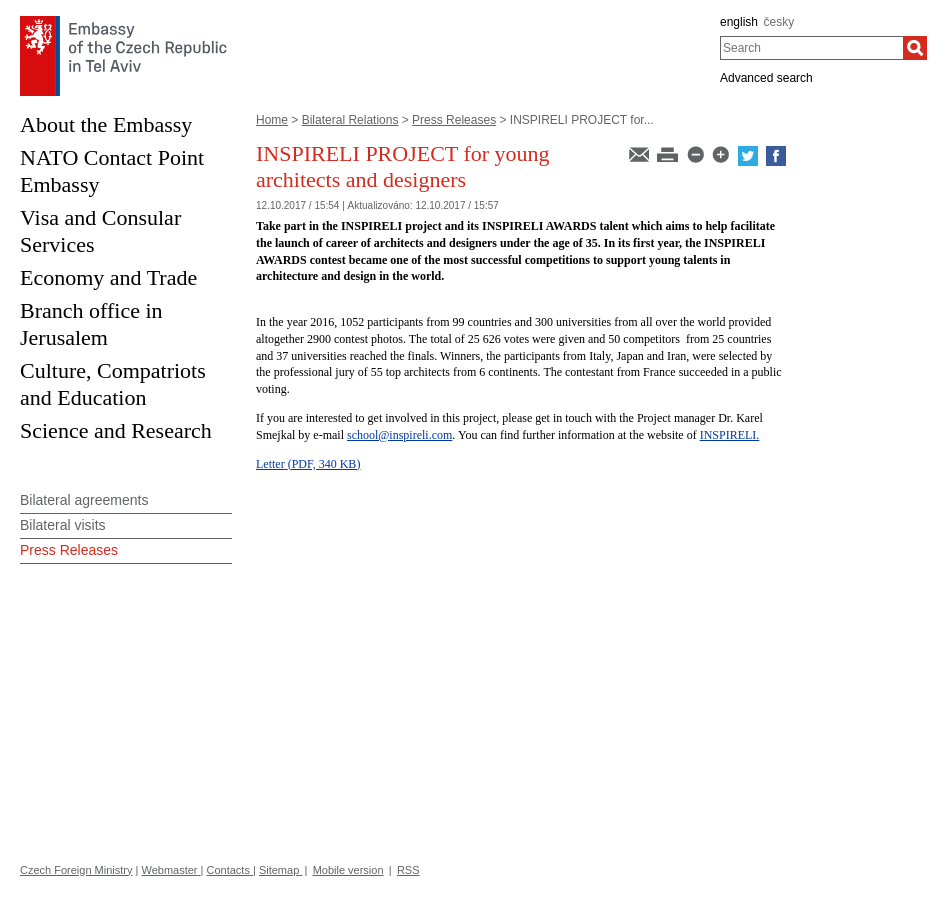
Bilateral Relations (350, 120)
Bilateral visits (63, 525)
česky (779, 22)
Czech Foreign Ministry (76, 870)
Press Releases (454, 120)
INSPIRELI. (730, 435)
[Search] (915, 48)
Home (272, 120)
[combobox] (811, 48)
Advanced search (766, 78)
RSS (408, 870)
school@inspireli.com (399, 435)
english (739, 22)
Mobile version (348, 870)
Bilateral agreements (84, 500)
